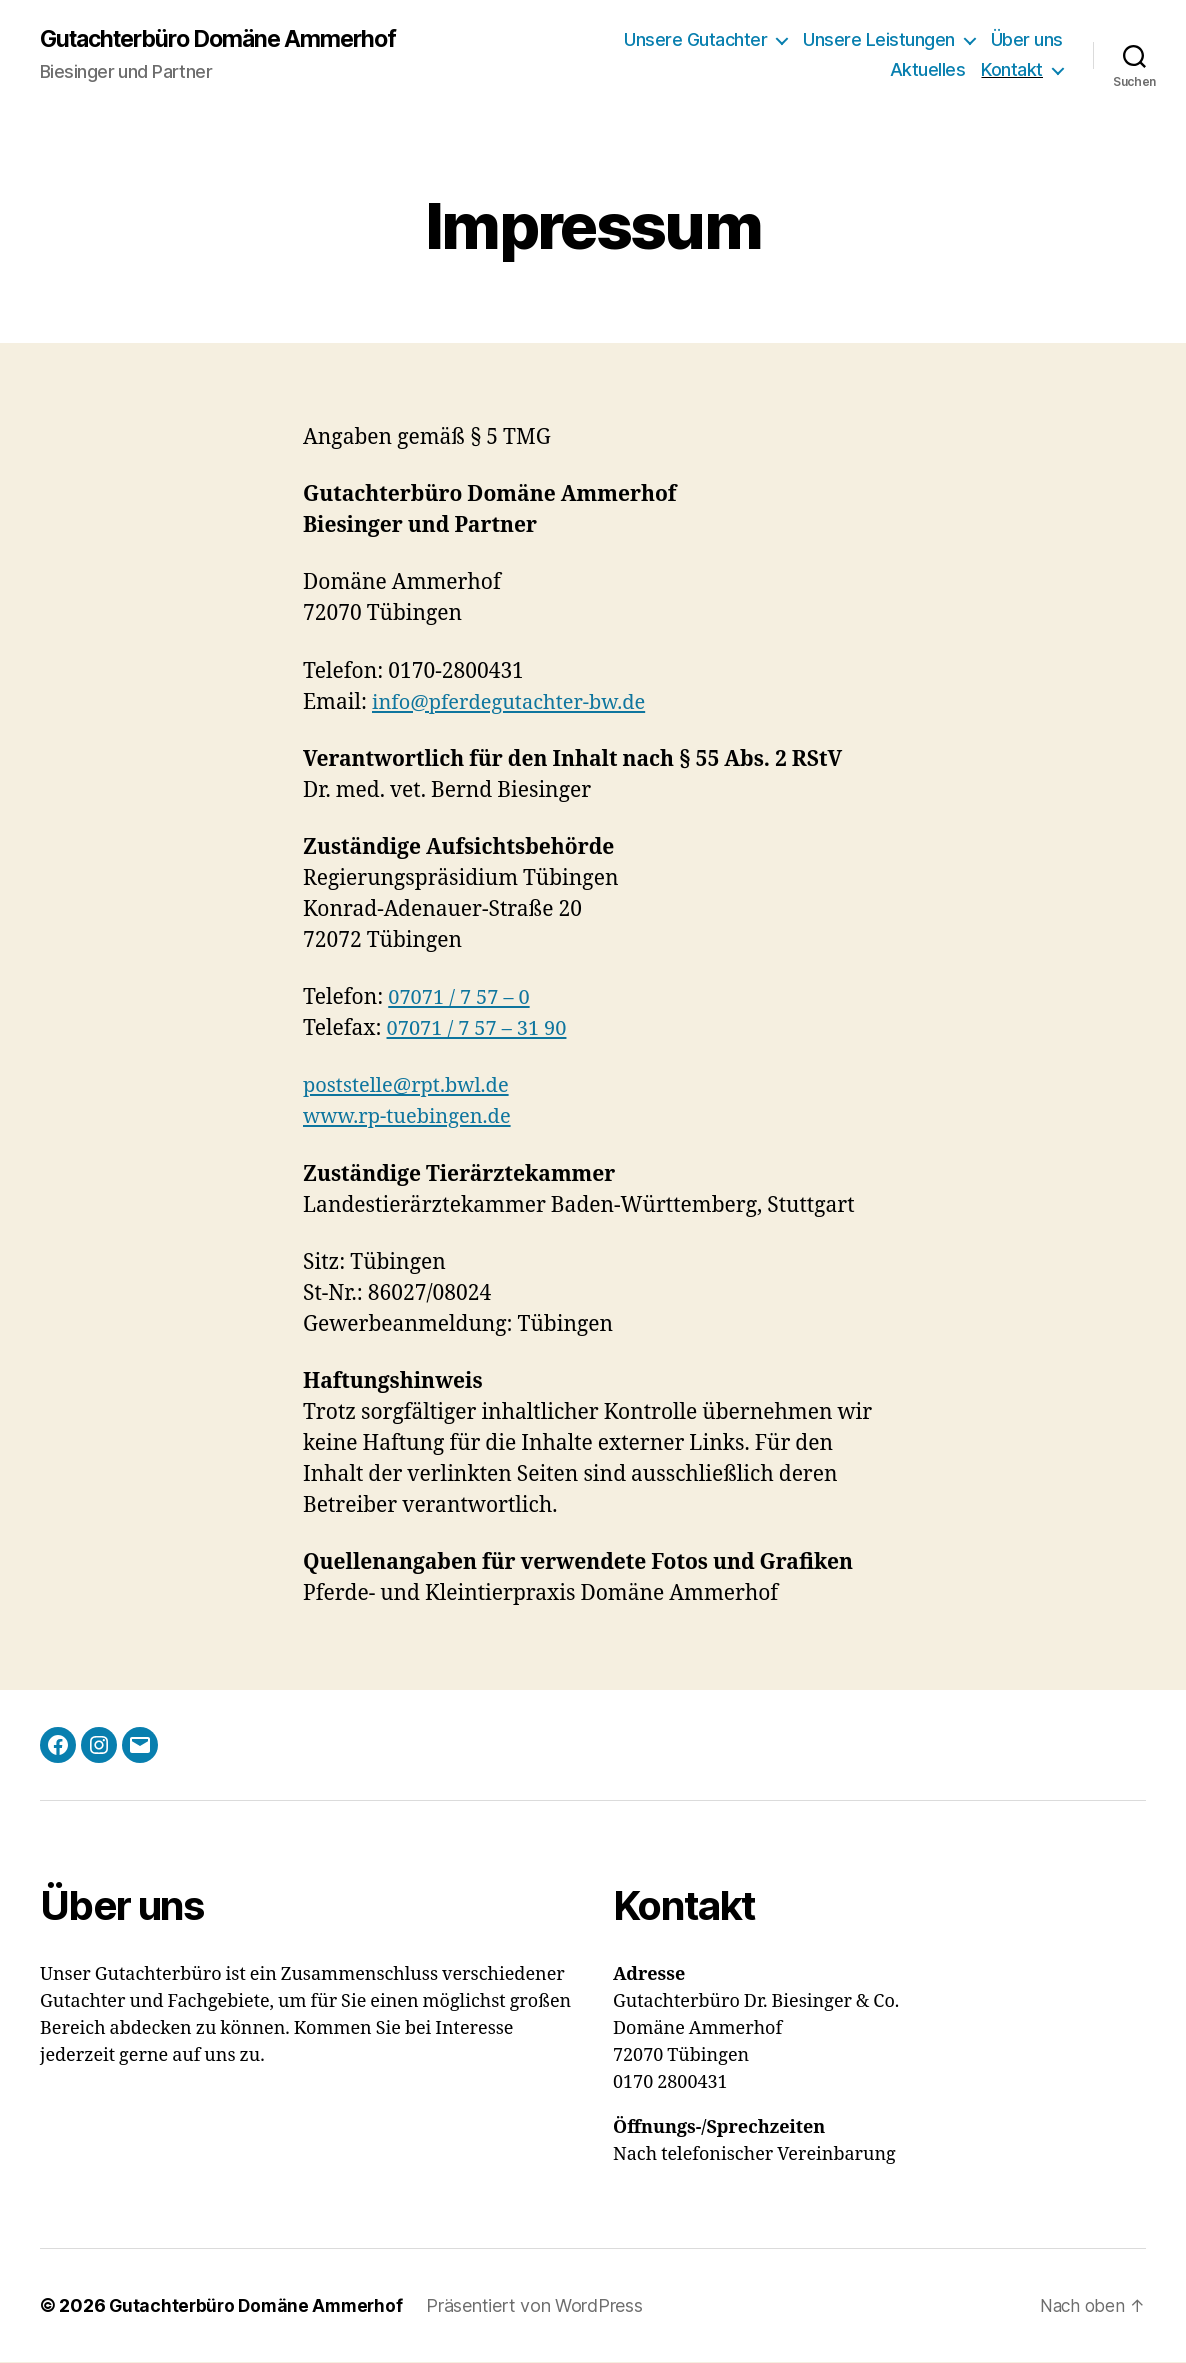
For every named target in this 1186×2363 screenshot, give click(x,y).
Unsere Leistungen (879, 40)
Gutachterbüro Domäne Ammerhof (228, 40)
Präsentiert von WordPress (542, 2306)
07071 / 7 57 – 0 (461, 998)
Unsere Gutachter (695, 40)
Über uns (1027, 40)
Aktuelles (928, 70)
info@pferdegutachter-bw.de (515, 703)
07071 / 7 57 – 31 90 (480, 1029)
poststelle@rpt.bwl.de (411, 1086)
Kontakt (1012, 70)
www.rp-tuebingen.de (412, 1117)
